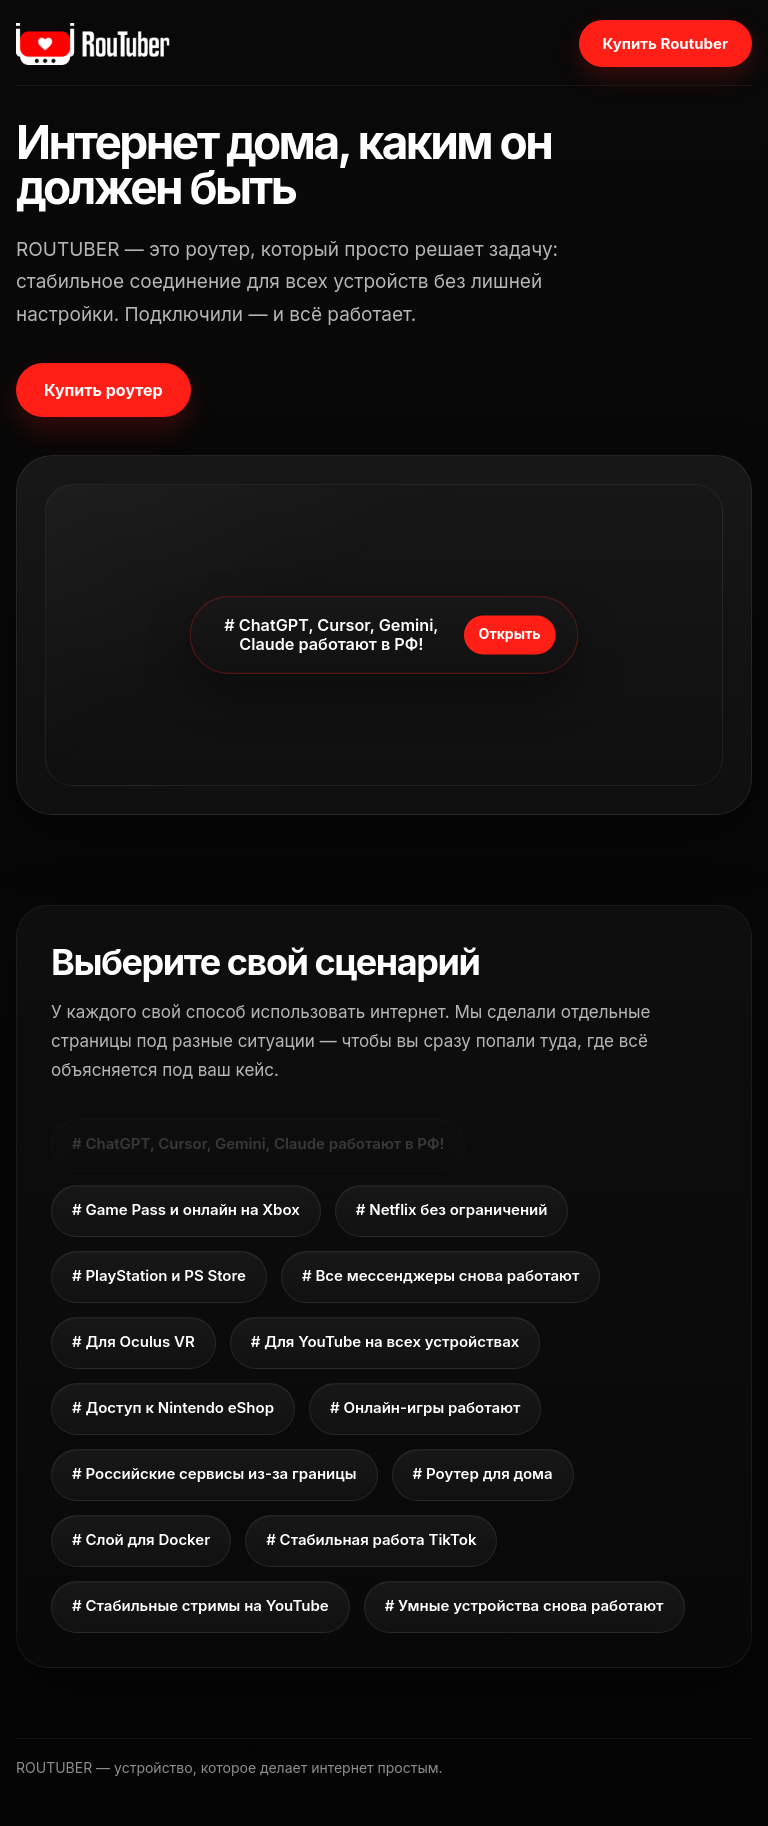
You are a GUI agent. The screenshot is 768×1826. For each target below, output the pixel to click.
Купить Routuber (665, 43)
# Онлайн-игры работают (425, 1407)
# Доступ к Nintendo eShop (173, 1407)
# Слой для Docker (141, 1539)
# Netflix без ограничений (452, 1209)
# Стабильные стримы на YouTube (200, 1605)
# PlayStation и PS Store (159, 1275)
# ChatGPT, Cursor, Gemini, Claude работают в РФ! (258, 1143)
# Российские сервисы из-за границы (214, 1473)
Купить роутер (103, 390)
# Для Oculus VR (133, 1341)
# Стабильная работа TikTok (371, 1539)
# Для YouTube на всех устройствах (385, 1341)
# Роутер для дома (483, 1473)
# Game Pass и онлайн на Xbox (186, 1209)
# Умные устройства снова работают (524, 1605)
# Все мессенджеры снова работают (440, 1275)
